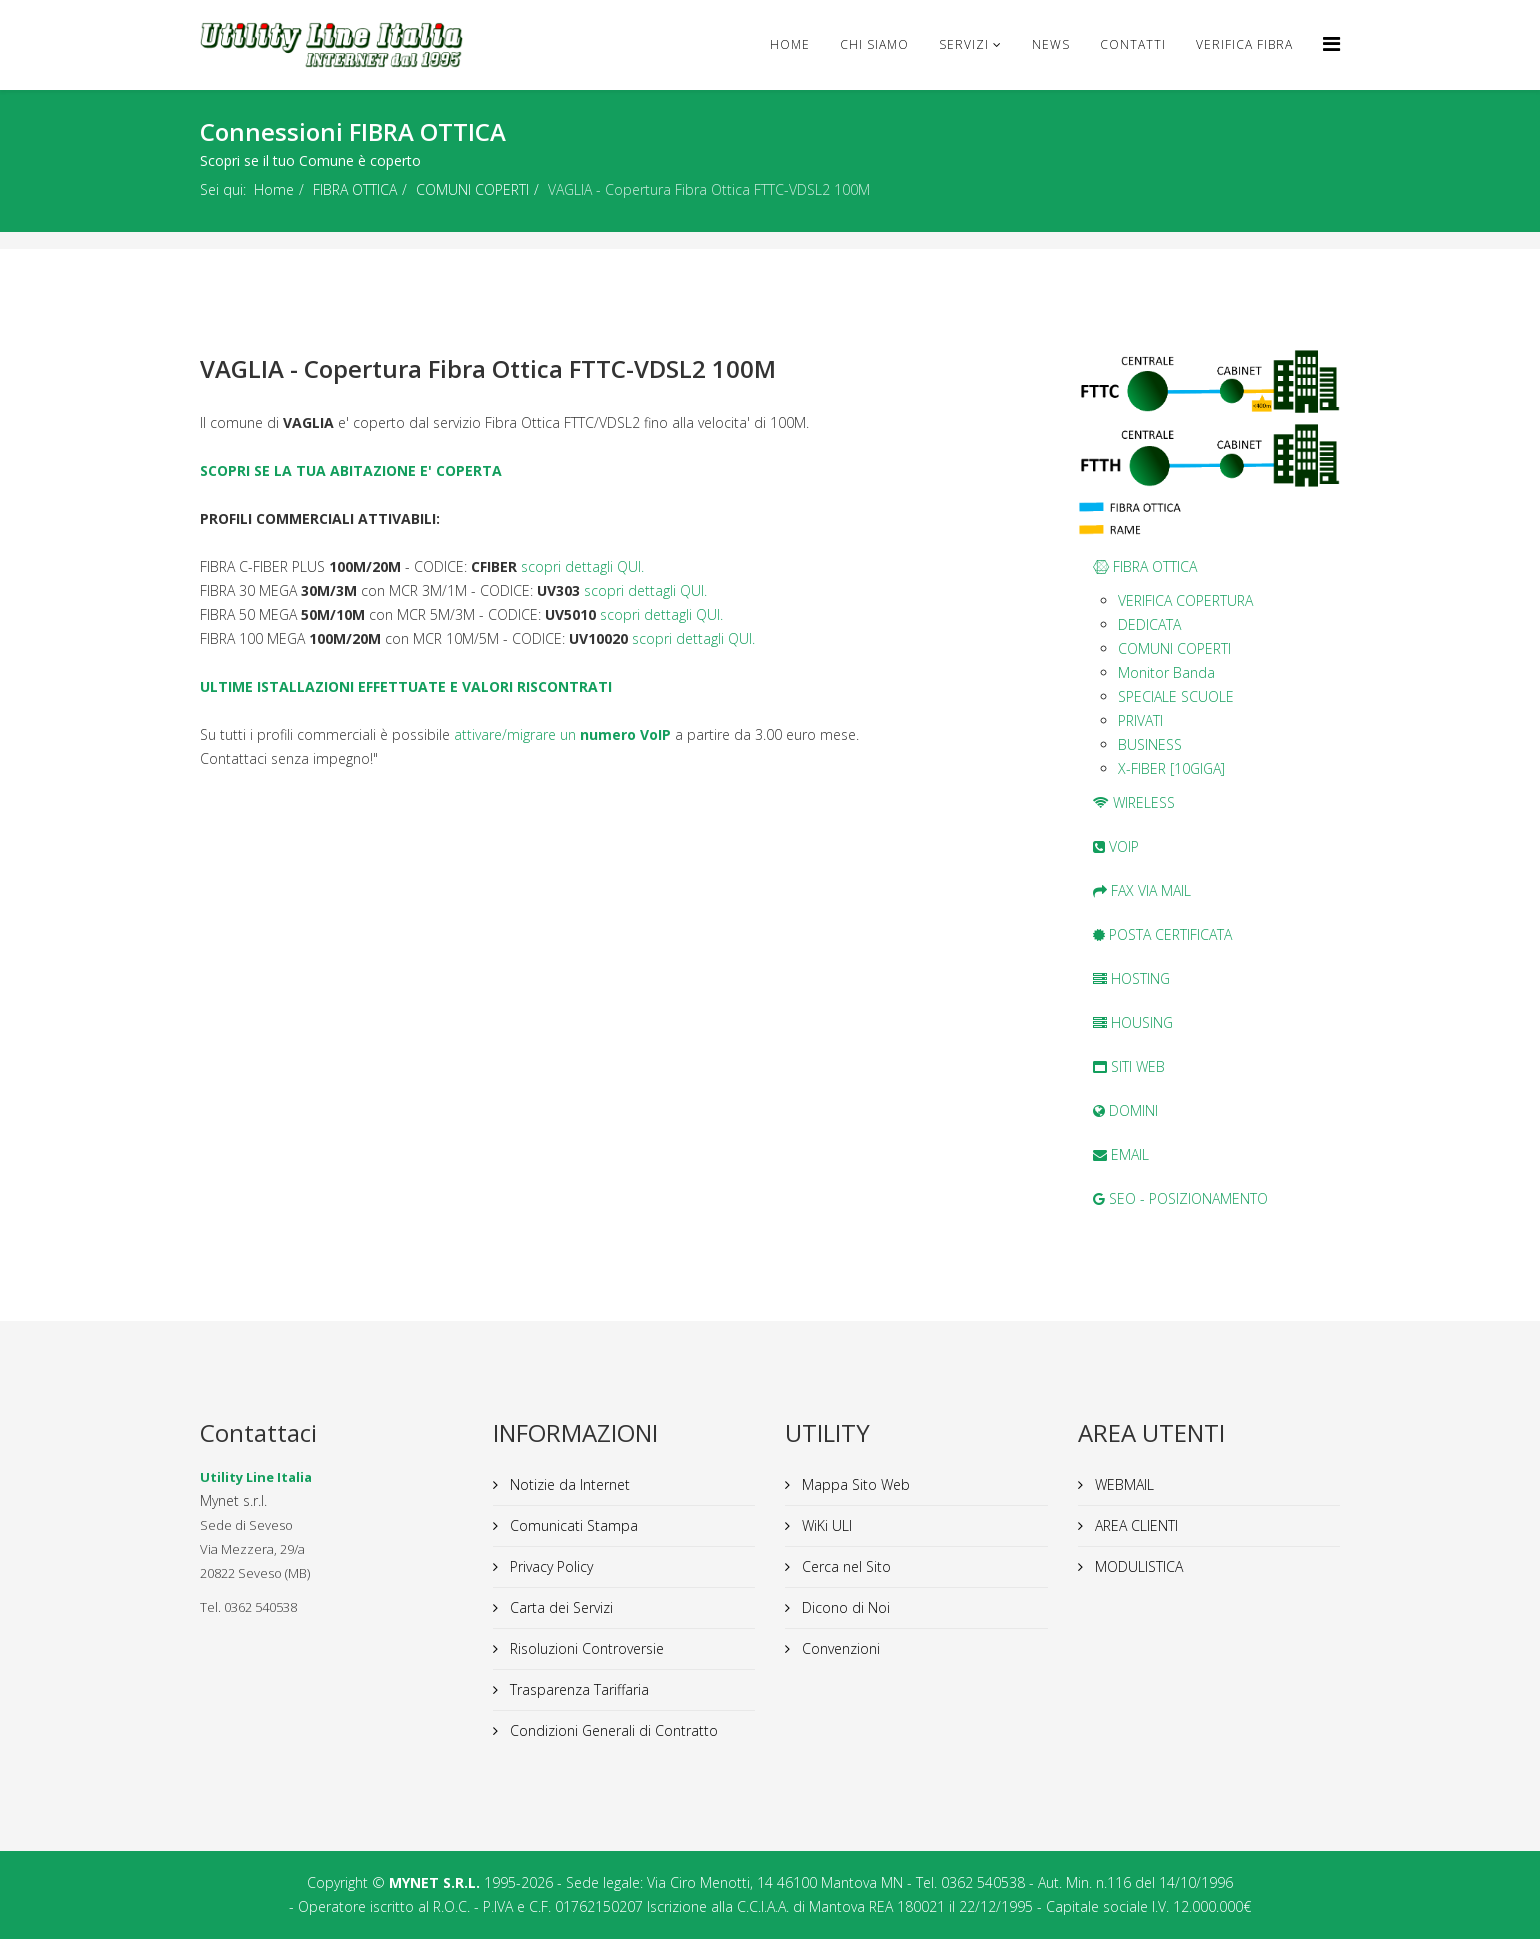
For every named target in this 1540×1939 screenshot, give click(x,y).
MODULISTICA (1137, 1566)
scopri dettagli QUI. (582, 566)
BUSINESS (1150, 744)
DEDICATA (1149, 624)
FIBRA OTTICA (355, 189)
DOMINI (1125, 1110)
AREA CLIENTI (1134, 1525)
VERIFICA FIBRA (1244, 44)
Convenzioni (839, 1648)
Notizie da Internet (568, 1484)
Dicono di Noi (844, 1607)
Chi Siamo (874, 44)
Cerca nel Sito (844, 1566)
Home (790, 44)
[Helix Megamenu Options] (1331, 43)
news (1051, 44)
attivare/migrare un (562, 734)
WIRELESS (1134, 802)
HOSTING (1131, 978)
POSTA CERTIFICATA (1162, 934)
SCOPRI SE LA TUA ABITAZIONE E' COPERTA (351, 470)
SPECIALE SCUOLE (1176, 696)
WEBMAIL (1122, 1484)
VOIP (1116, 846)
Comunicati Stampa (572, 1525)
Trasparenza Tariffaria (577, 1689)
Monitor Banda (1166, 672)
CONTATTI (1133, 44)
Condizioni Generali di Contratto (612, 1730)
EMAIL (1121, 1154)
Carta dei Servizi (559, 1607)
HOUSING (1133, 1022)
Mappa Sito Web (854, 1484)
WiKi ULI (825, 1525)
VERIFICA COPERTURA (1185, 600)
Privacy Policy (549, 1566)
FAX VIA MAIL (1142, 890)
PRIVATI (1140, 720)
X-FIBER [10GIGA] (1171, 768)
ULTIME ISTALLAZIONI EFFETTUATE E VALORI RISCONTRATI (406, 686)
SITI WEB (1129, 1066)
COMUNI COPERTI (472, 189)
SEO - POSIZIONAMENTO (1180, 1198)
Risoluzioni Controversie (585, 1648)
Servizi (964, 44)
